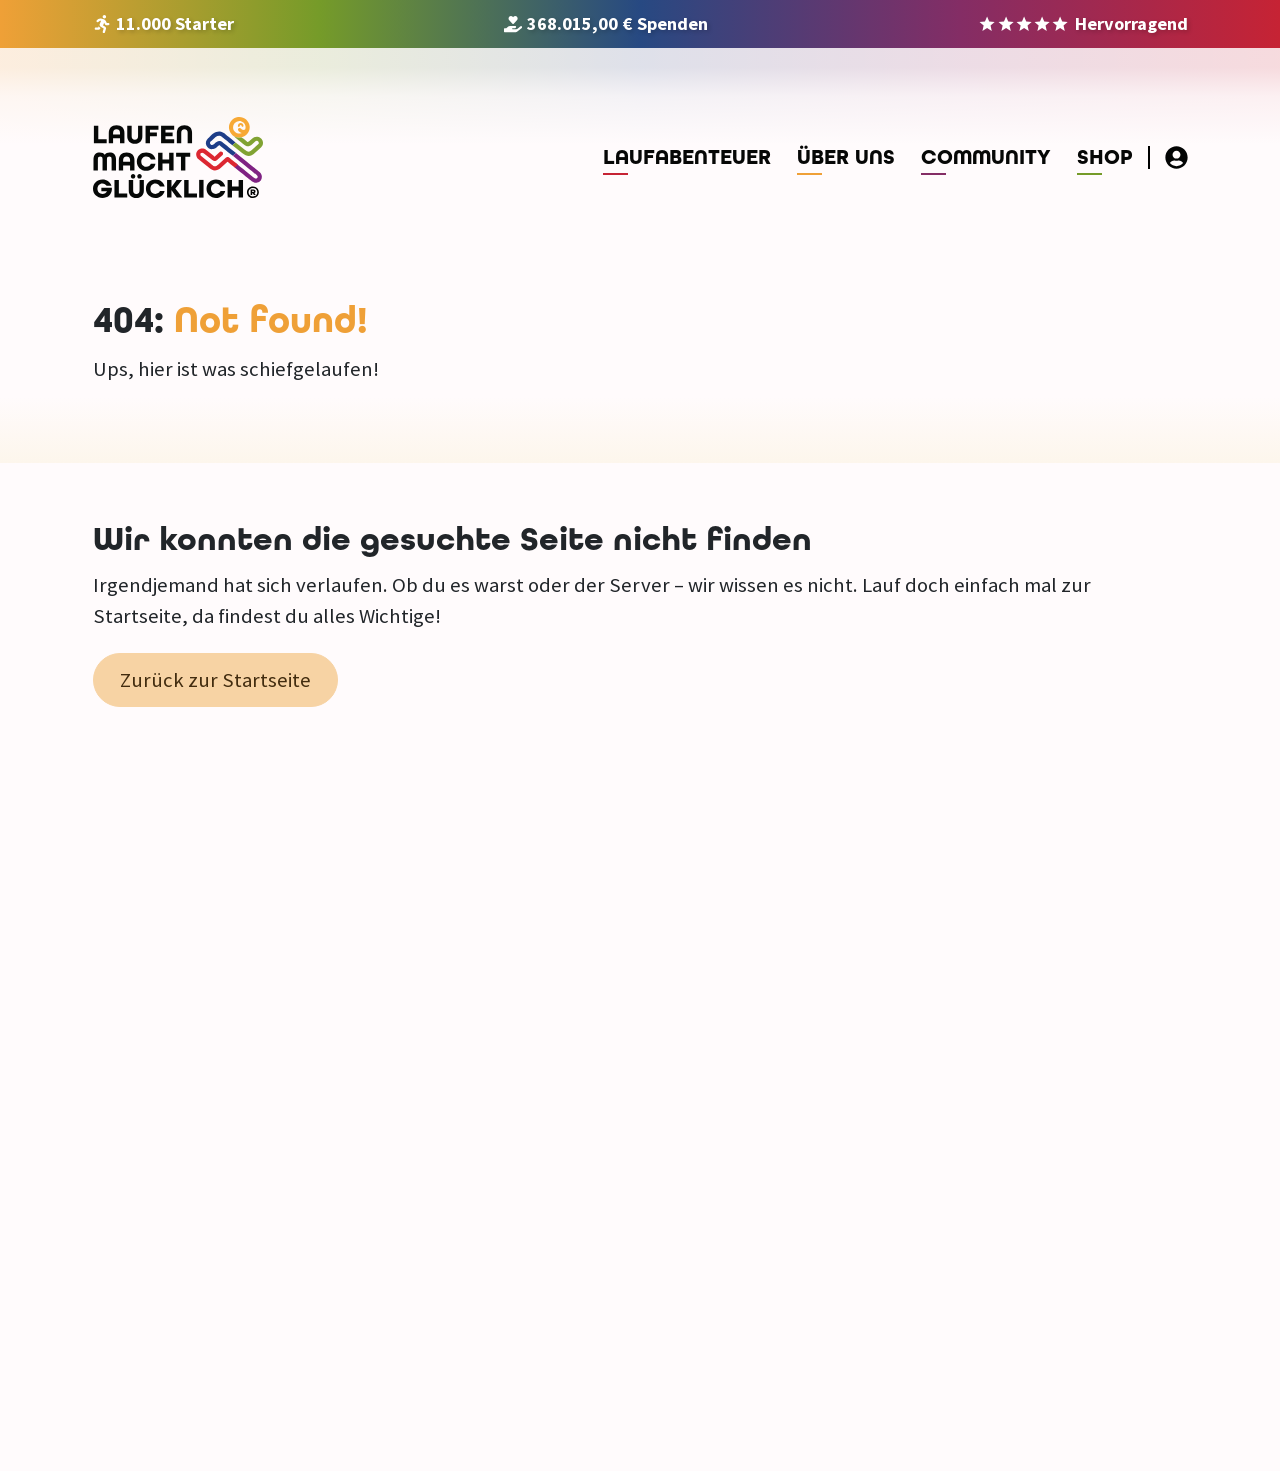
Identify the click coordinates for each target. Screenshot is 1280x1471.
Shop (1105, 157)
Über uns (846, 157)
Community (986, 157)
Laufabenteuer (687, 157)
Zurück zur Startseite (215, 680)
